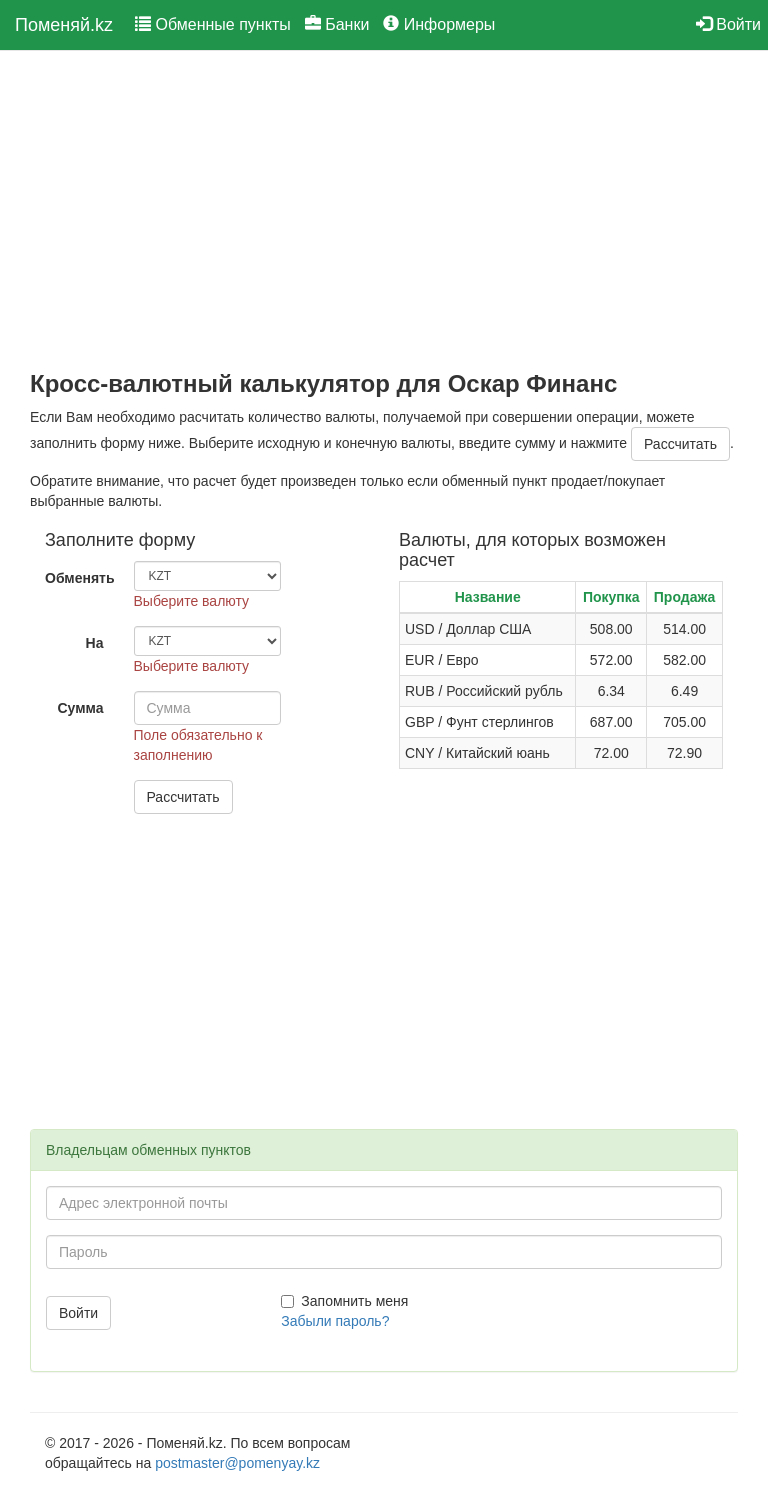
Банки (337, 24)
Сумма (80, 708)
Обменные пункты (213, 24)
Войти (728, 24)
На (95, 643)
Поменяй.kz (64, 25)
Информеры (439, 24)
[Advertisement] (384, 211)
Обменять (80, 578)
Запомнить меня (344, 1301)
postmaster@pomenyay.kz (237, 1463)
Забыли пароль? (335, 1321)
